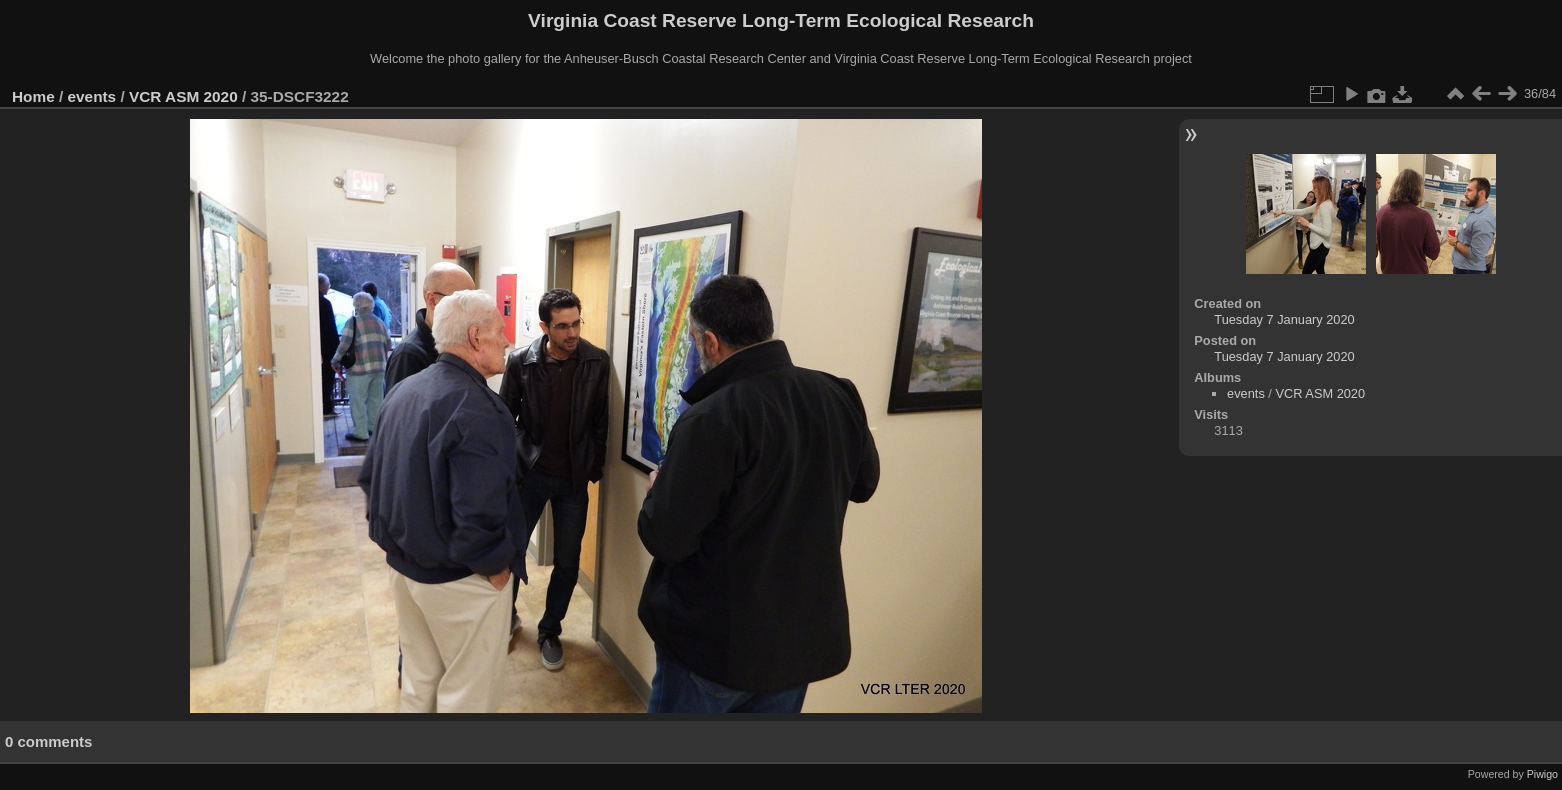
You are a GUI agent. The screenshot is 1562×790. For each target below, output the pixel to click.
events (92, 96)
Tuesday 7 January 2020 (1284, 319)
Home (33, 96)
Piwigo (1542, 774)
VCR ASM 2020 (183, 96)
